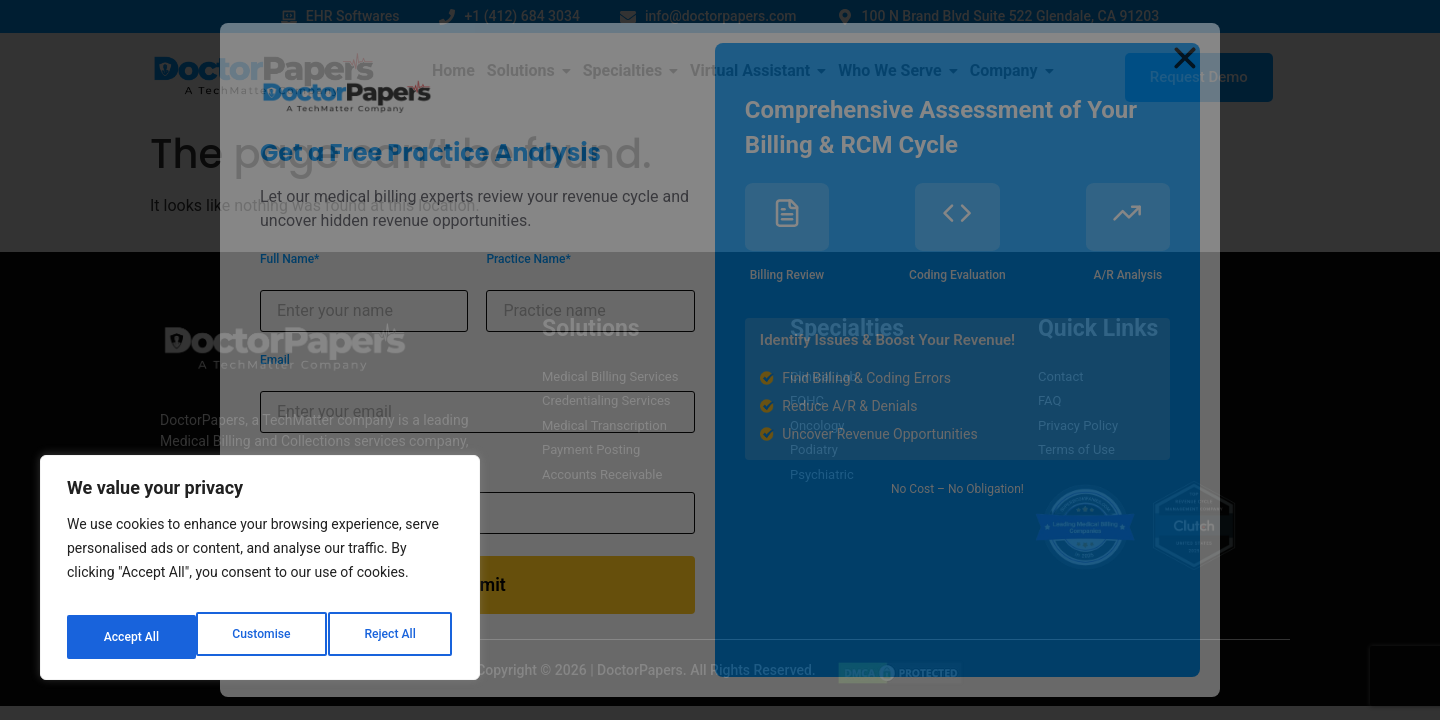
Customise (130, 637)
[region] (260, 575)
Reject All (261, 637)
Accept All (391, 637)
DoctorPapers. (642, 670)
